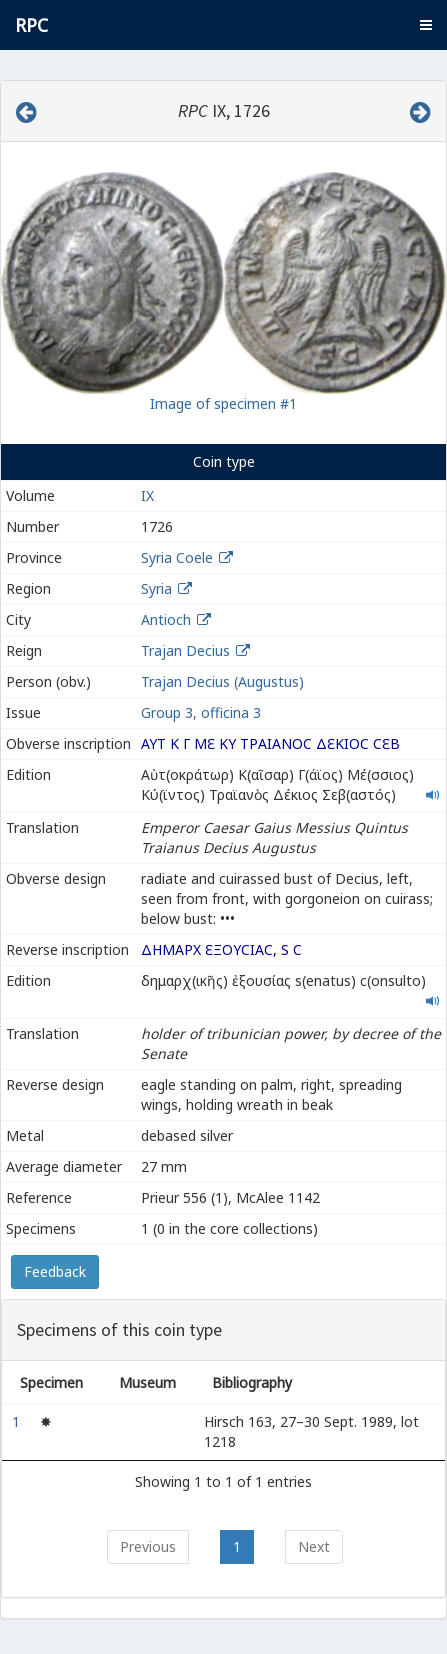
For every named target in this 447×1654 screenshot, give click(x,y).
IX (147, 495)
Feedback (55, 1271)
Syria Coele (177, 557)
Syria (156, 588)
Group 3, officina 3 (201, 712)
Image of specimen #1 (223, 403)
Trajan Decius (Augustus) (222, 681)
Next (314, 1546)
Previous (148, 1546)
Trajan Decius (185, 650)
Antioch (166, 619)
